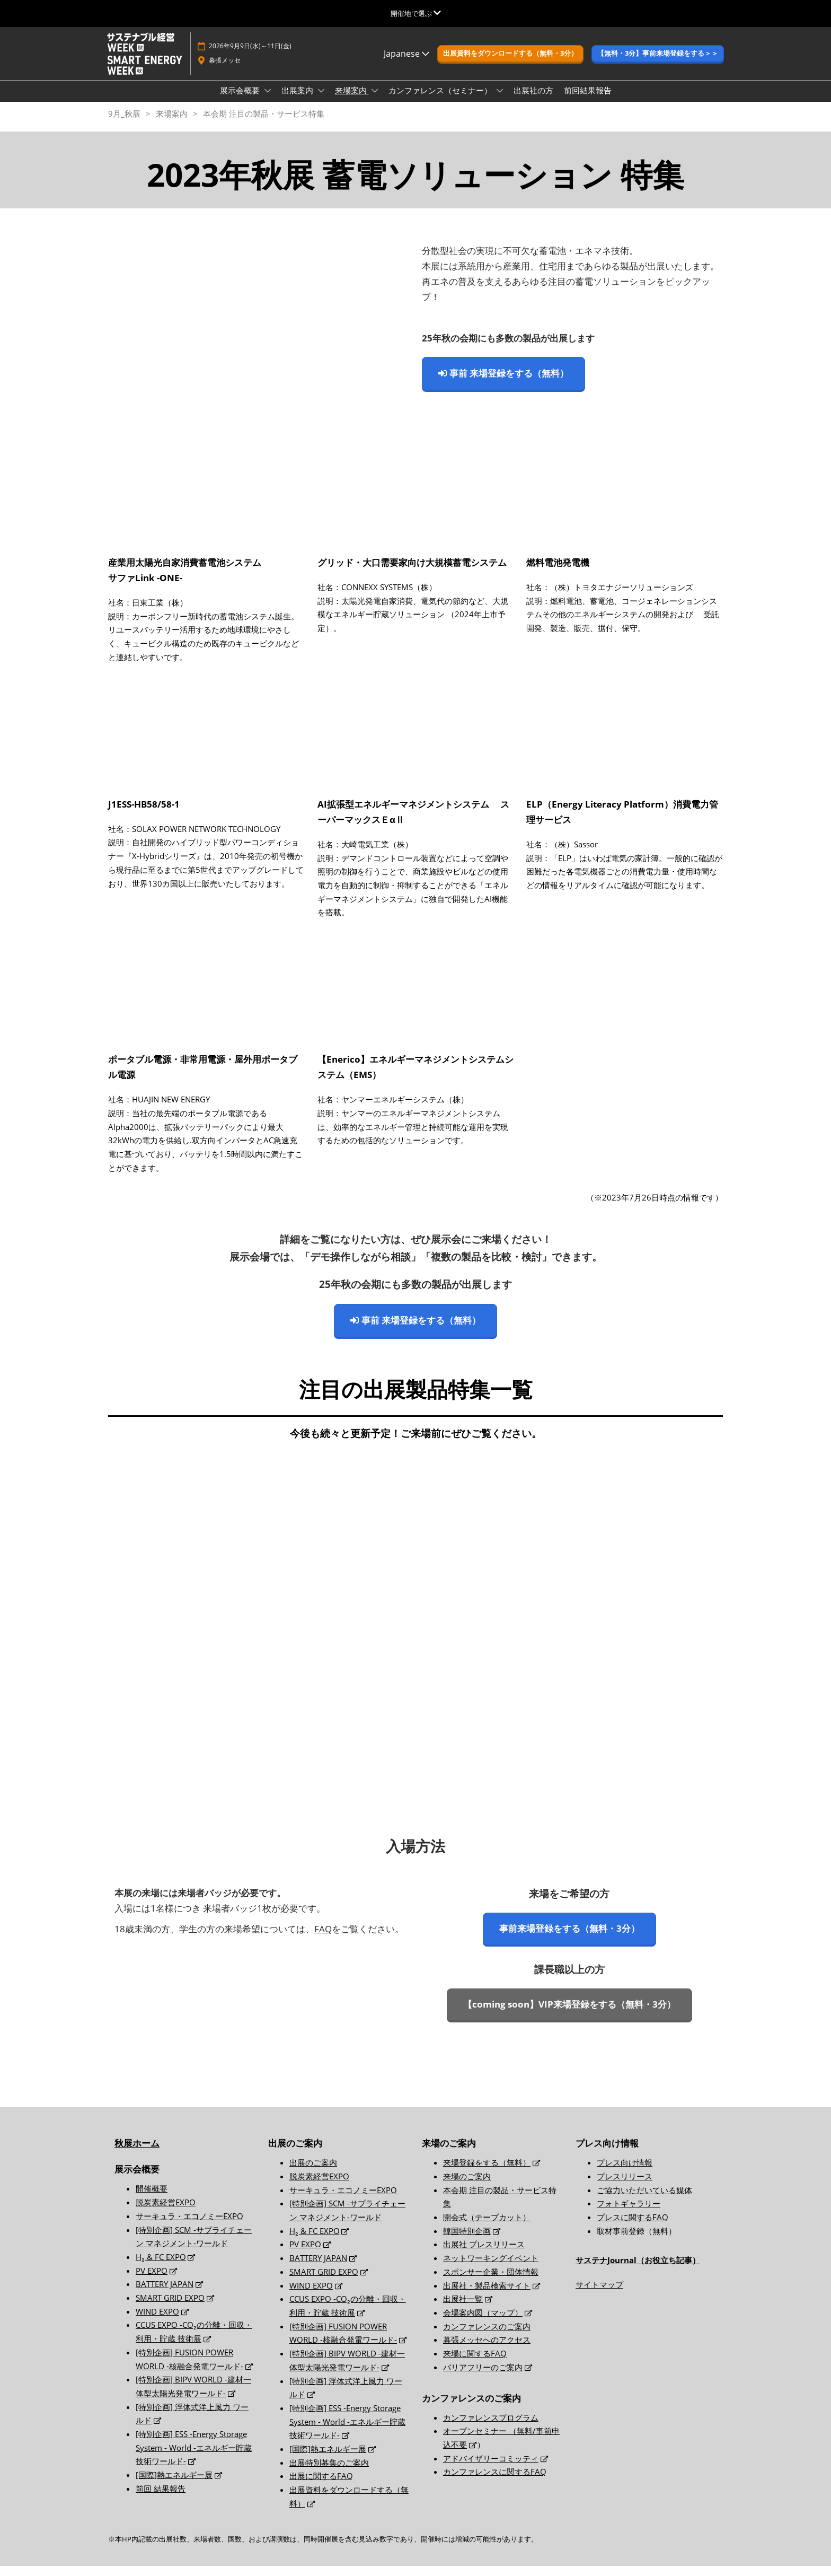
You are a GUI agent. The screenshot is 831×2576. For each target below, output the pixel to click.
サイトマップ (599, 2294)
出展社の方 (533, 100)
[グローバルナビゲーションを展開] (416, 13)
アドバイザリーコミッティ (490, 2468)
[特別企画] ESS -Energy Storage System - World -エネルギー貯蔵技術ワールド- (194, 2457)
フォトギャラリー (628, 2213)
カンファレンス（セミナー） (441, 100)
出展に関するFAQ (321, 2486)
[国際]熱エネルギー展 (174, 2484)
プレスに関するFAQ (632, 2227)
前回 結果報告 (160, 2498)
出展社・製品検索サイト (487, 2295)
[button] (510, 63)
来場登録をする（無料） (487, 2172)
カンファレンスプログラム (490, 2427)
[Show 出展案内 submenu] (321, 100)
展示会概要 (241, 100)
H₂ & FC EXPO (161, 2267)
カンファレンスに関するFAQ (494, 2481)
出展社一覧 (463, 2308)
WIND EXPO (157, 2321)
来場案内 (352, 100)
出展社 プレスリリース (484, 2254)
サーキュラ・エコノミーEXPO (189, 2226)
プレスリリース (624, 2186)
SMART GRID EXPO (170, 2307)
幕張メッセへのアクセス (487, 2349)
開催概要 (151, 2198)
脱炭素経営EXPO (166, 2212)
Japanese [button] (406, 63)
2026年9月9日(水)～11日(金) (250, 55)
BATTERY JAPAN (164, 2294)
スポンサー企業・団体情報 (490, 2281)
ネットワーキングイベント (490, 2268)
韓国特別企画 (467, 2241)
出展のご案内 (313, 2172)
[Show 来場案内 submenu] (375, 100)
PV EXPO (151, 2280)
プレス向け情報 (624, 2172)
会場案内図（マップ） (483, 2322)
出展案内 (298, 100)
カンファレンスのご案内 (487, 2336)
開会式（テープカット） (487, 2227)
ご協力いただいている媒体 (644, 2200)
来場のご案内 (467, 2186)
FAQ (323, 1939)
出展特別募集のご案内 (329, 2472)
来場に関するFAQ (475, 2363)
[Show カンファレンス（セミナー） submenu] (500, 100)
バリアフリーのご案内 (483, 2377)
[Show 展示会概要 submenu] (267, 100)
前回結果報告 (588, 100)
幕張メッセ (225, 70)
